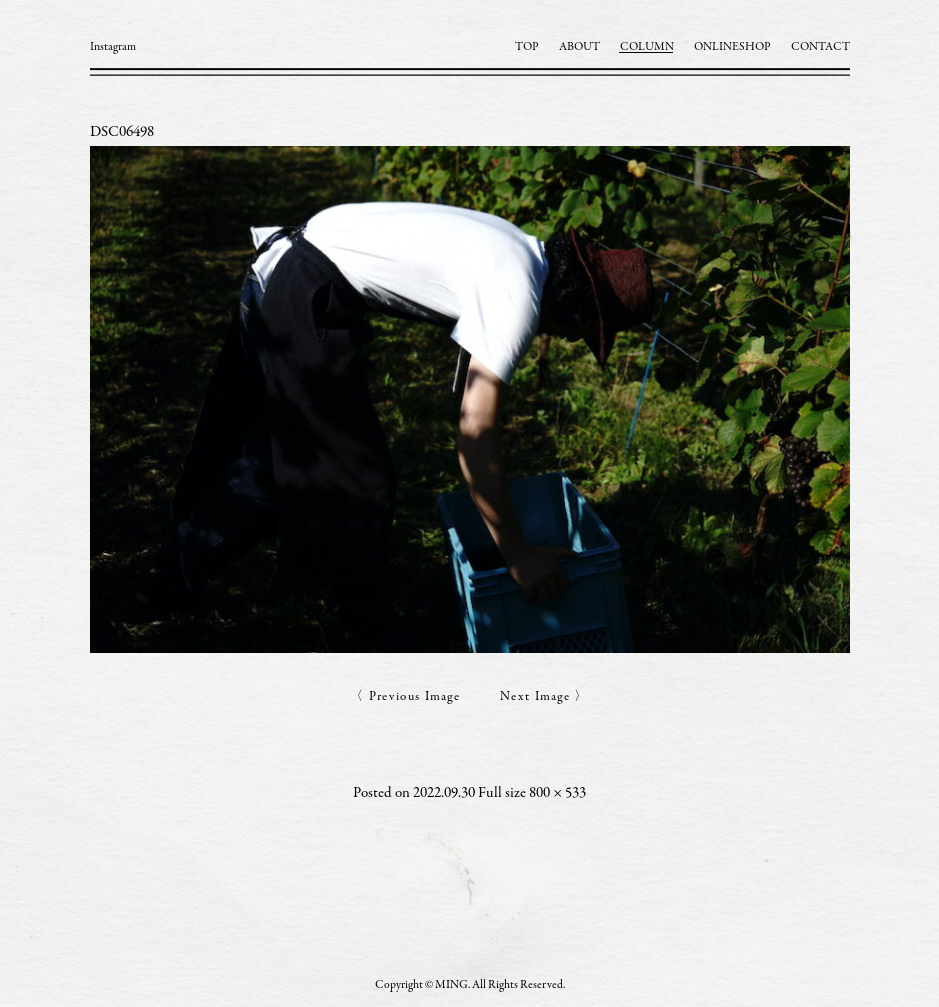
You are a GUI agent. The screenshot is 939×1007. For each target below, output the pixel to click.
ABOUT (579, 47)
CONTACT (820, 47)
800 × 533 (557, 793)
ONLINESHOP (732, 47)
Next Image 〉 (544, 697)
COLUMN (647, 47)
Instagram (113, 47)
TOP (527, 47)
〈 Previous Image (405, 697)
